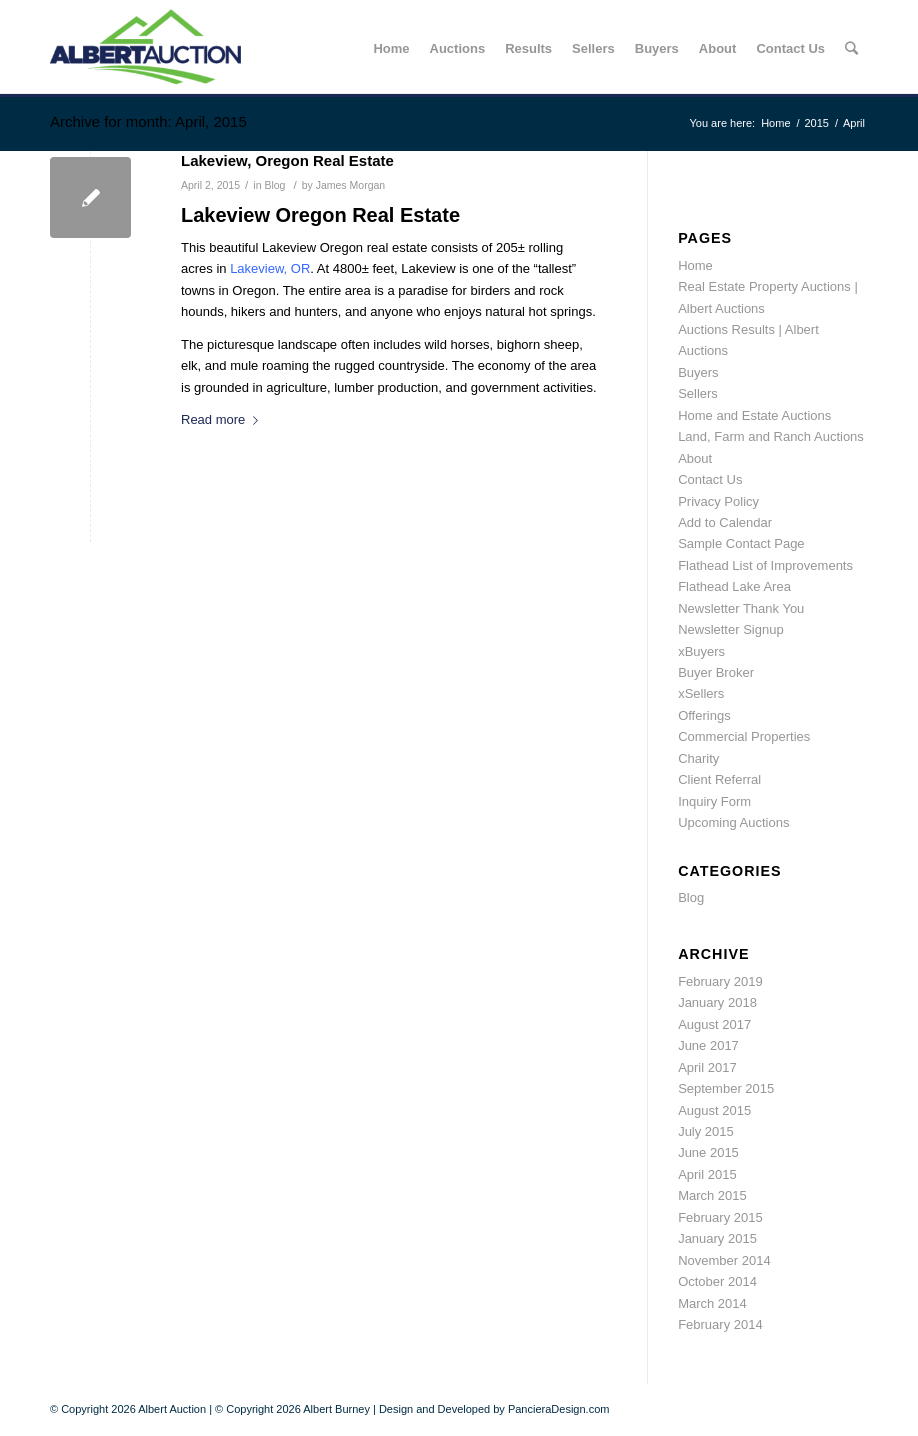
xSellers (701, 693)
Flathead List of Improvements (765, 565)
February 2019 (720, 981)
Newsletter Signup (731, 629)
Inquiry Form (714, 801)
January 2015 (717, 1238)
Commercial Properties (744, 736)
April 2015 (707, 1174)
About (695, 458)
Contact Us (710, 479)
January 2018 (717, 1002)
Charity (698, 758)
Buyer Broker (716, 672)
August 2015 (714, 1110)
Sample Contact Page (741, 543)
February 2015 (720, 1217)
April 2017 (707, 1067)
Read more (223, 419)
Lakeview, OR (270, 268)
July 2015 (706, 1131)
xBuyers (701, 651)
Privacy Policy (718, 501)
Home (775, 123)
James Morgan (351, 185)
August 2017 (714, 1024)
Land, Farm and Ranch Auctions (771, 436)
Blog (274, 185)
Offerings (704, 715)
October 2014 (717, 1281)
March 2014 (712, 1303)
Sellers (698, 393)
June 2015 (708, 1152)
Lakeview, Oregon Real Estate (287, 160)
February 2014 (720, 1324)
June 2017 (708, 1045)
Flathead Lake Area (734, 586)
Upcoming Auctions (733, 822)
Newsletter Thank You (741, 608)
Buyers (698, 372)
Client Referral (719, 779)
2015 (817, 123)
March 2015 (712, 1195)
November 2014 (724, 1260)
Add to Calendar (725, 522)
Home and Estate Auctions (754, 415)
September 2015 (726, 1088)
